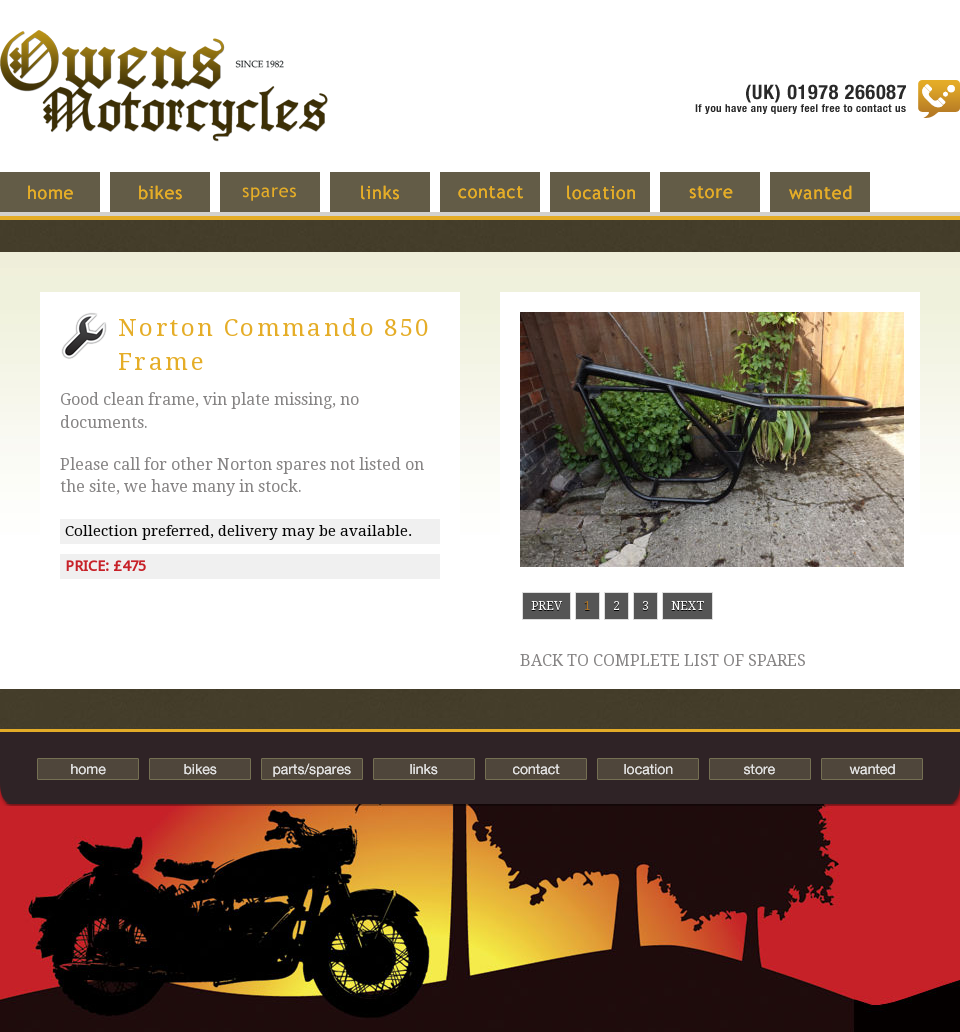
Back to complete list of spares (663, 661)
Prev (546, 606)
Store (725, 202)
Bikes (200, 769)
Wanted (835, 202)
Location (615, 202)
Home (65, 202)
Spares (285, 202)
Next (687, 606)
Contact (505, 202)
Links (395, 202)
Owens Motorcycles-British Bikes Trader (164, 105)
